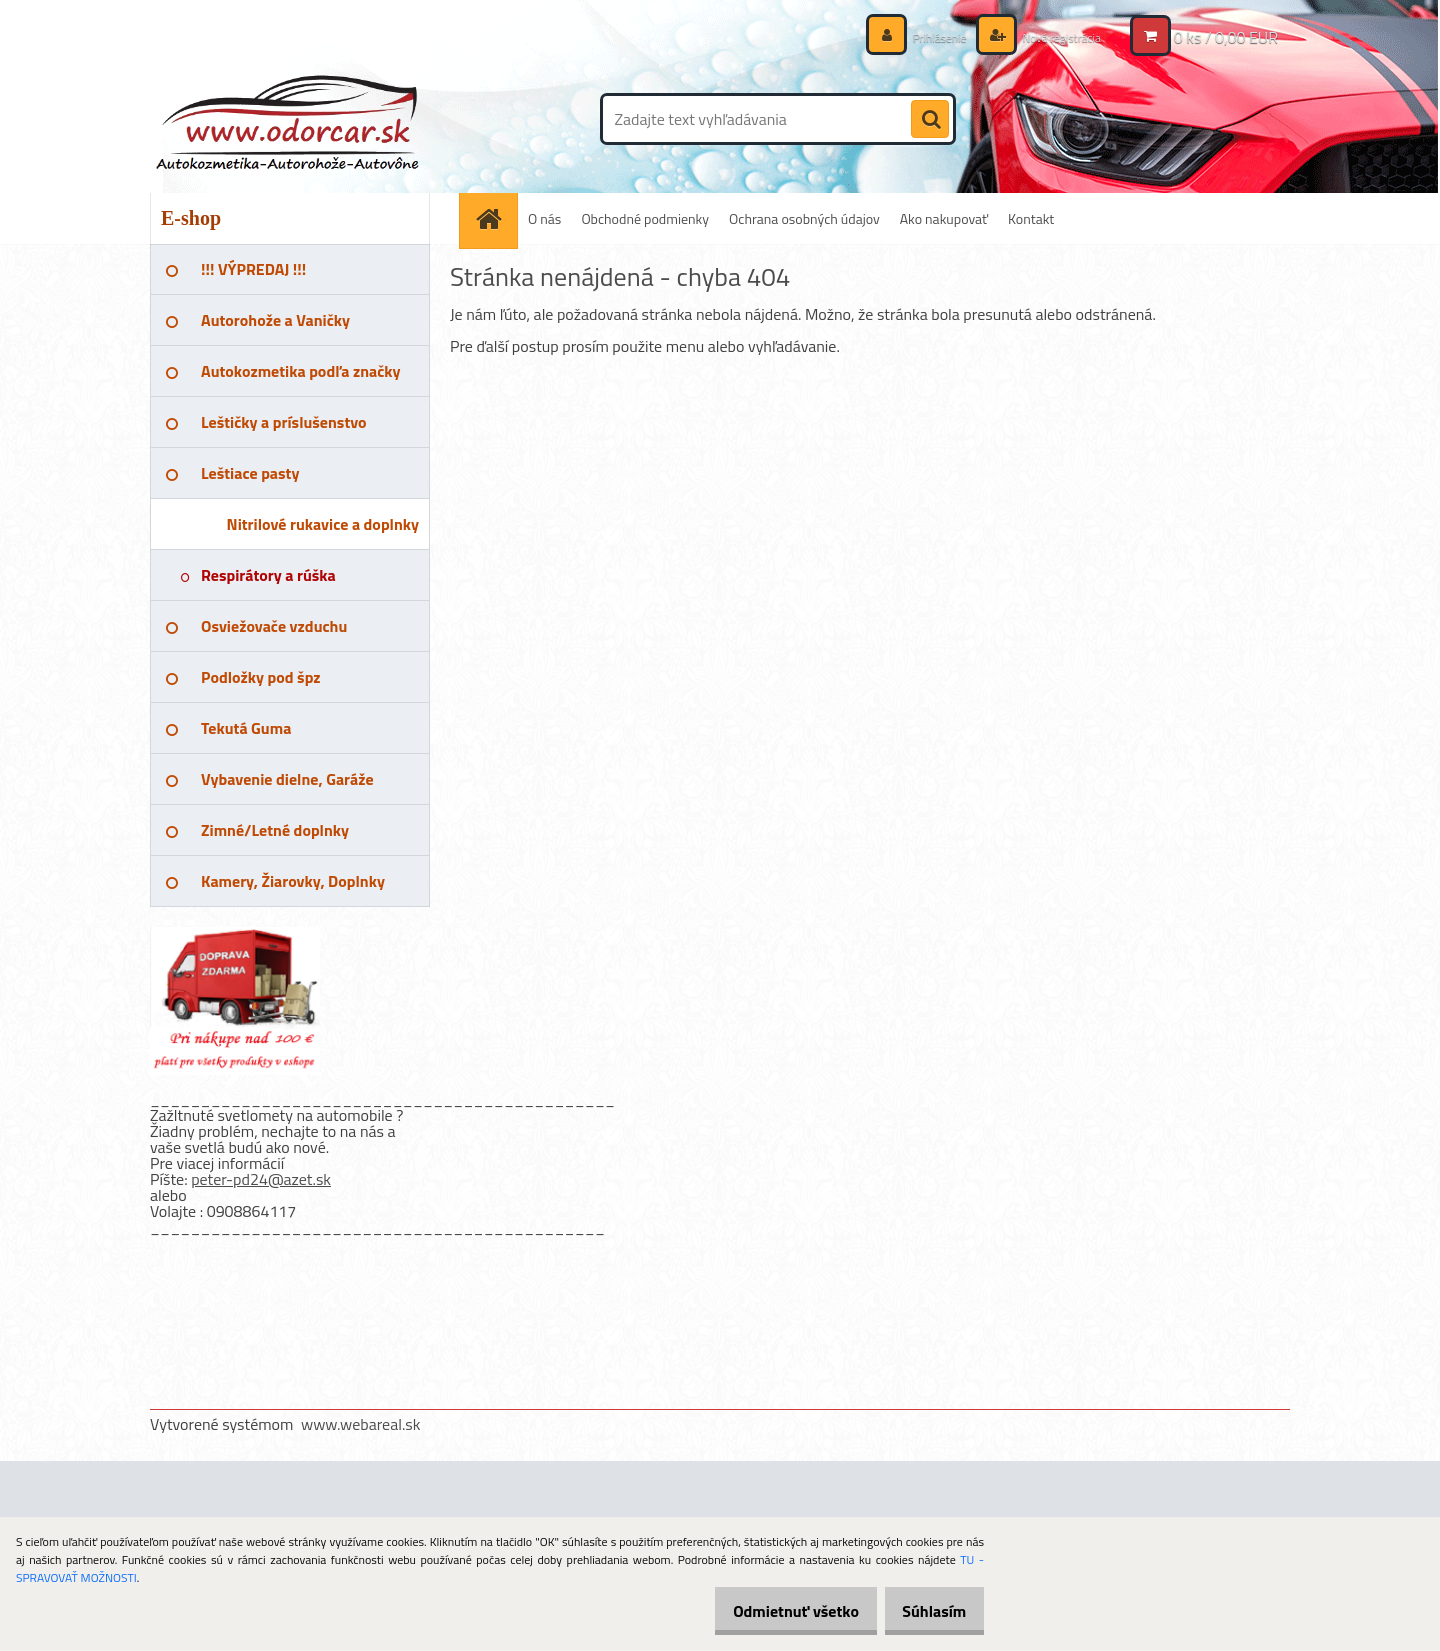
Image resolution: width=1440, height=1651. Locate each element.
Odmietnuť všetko (774, 1611)
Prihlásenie (917, 36)
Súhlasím (927, 1611)
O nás (544, 218)
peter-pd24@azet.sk (261, 1179)
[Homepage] (495, 218)
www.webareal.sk (361, 1424)
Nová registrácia (1052, 36)
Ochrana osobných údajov (804, 218)
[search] (930, 120)
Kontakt (1031, 218)
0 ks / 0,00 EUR (1226, 37)
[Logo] (287, 119)
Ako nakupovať (944, 218)
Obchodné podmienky (645, 218)
